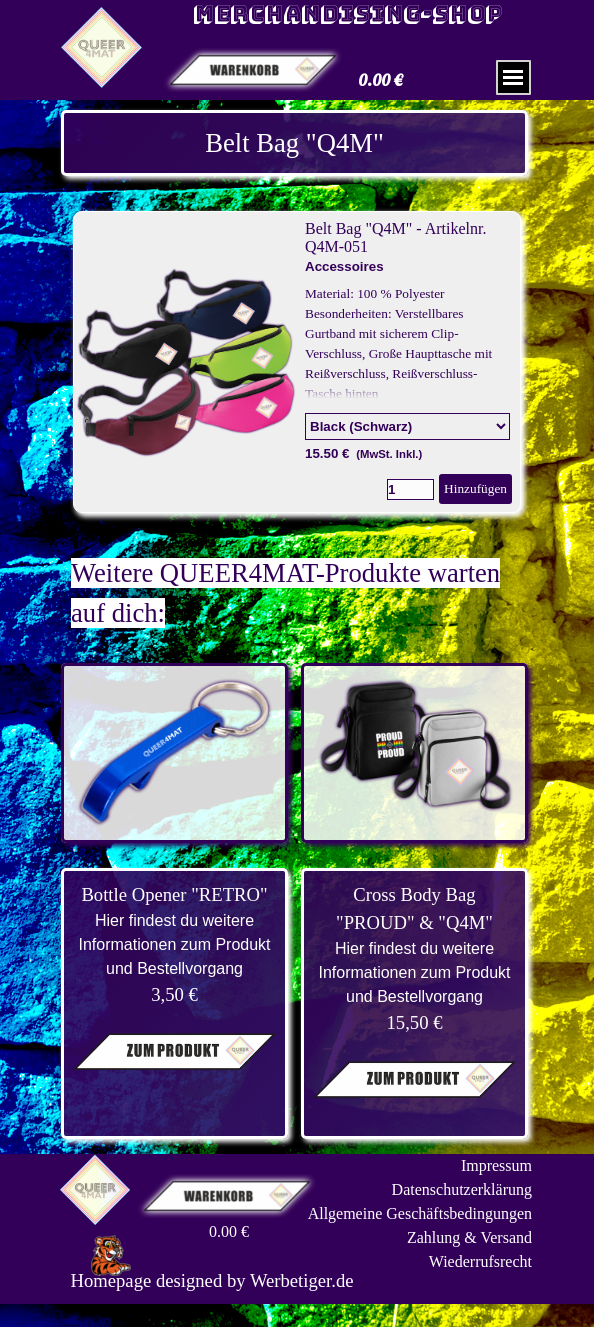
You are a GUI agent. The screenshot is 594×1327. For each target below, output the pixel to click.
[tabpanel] (294, 143)
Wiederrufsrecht (480, 1261)
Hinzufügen (475, 488)
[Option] (407, 426)
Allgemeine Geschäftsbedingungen (420, 1213)
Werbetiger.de (302, 1280)
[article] (297, 362)
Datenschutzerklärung (462, 1189)
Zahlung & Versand (469, 1237)
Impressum (496, 1165)
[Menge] (410, 489)
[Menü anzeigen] (513, 77)
